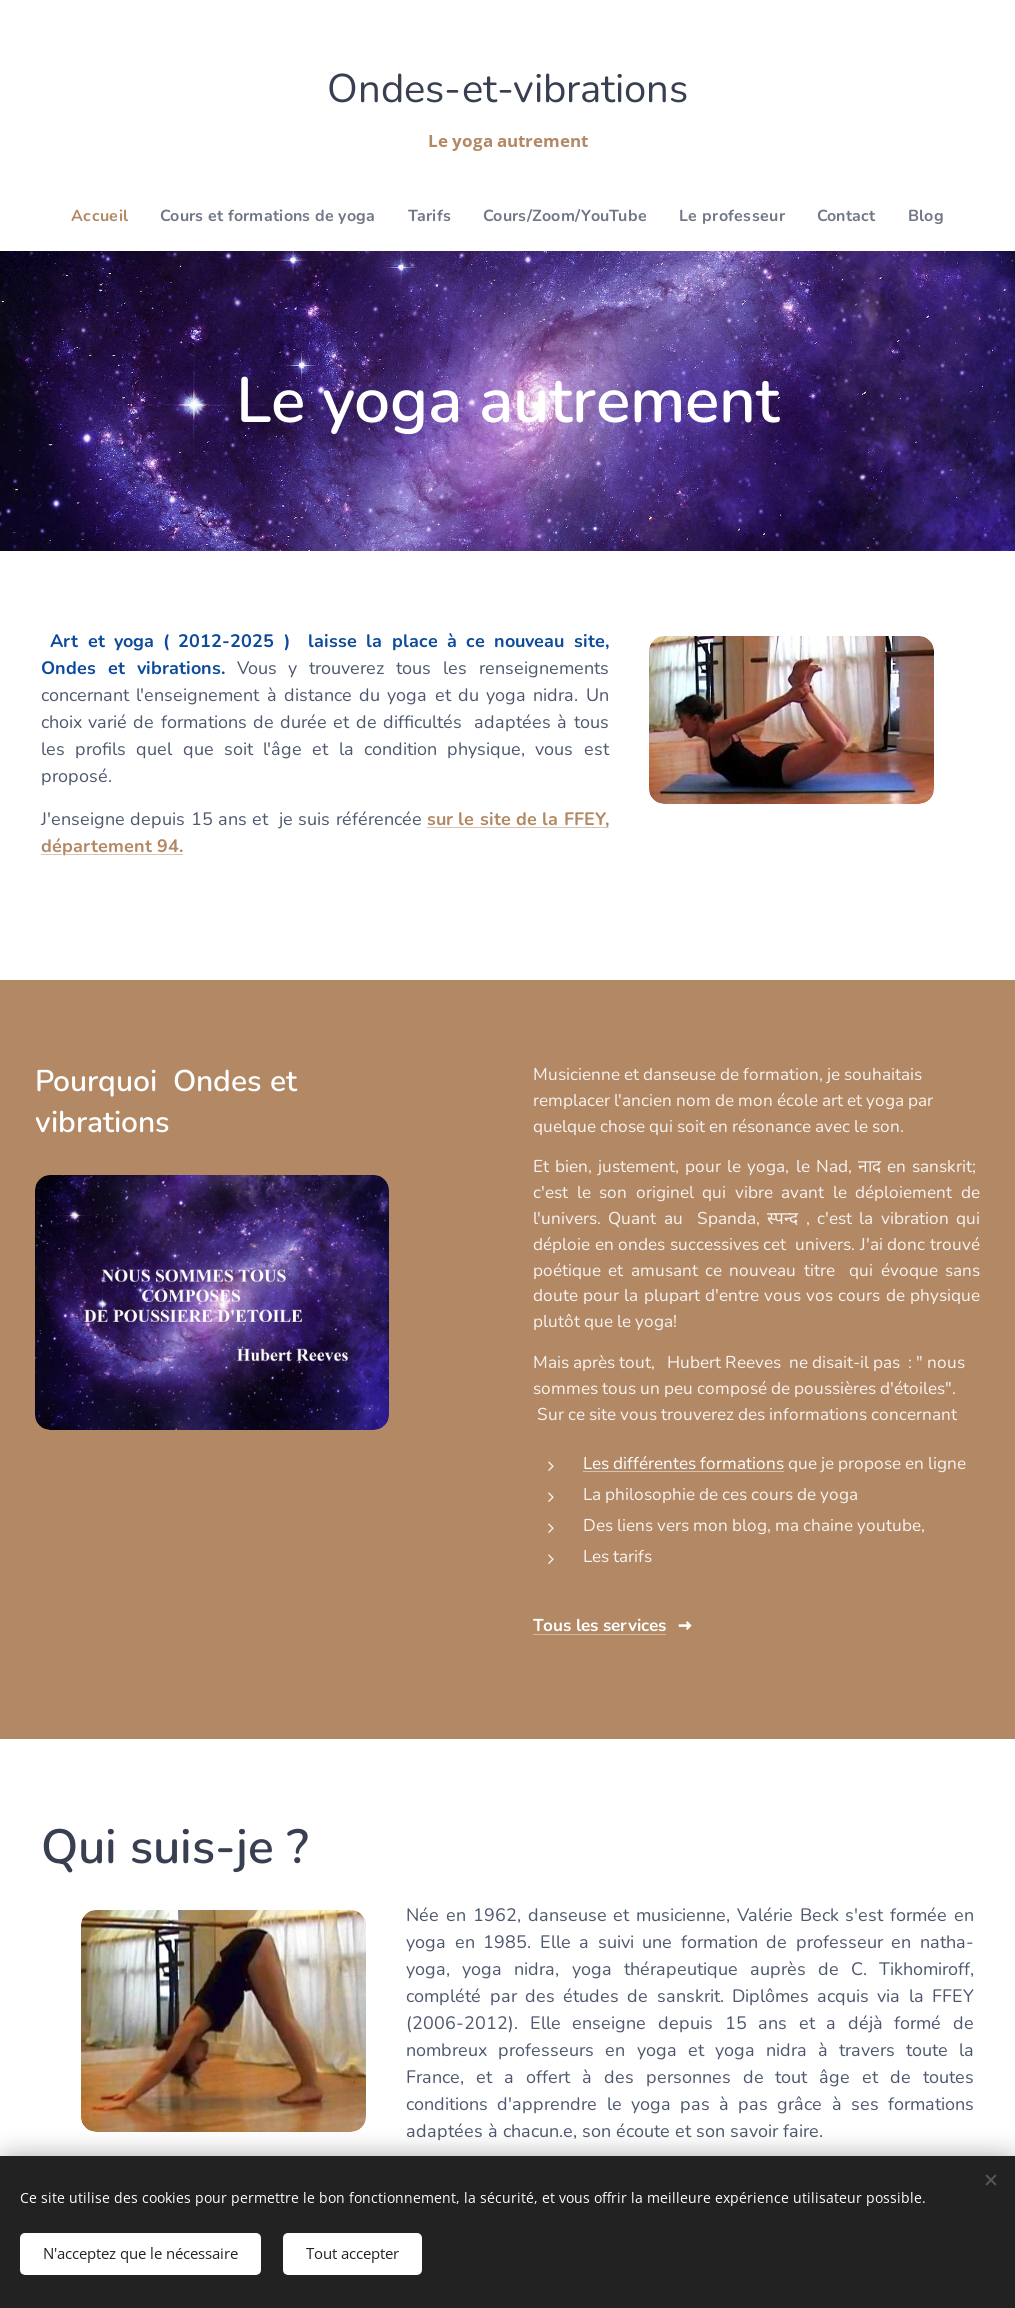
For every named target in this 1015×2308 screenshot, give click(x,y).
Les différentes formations (683, 1463)
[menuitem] (122, 216)
